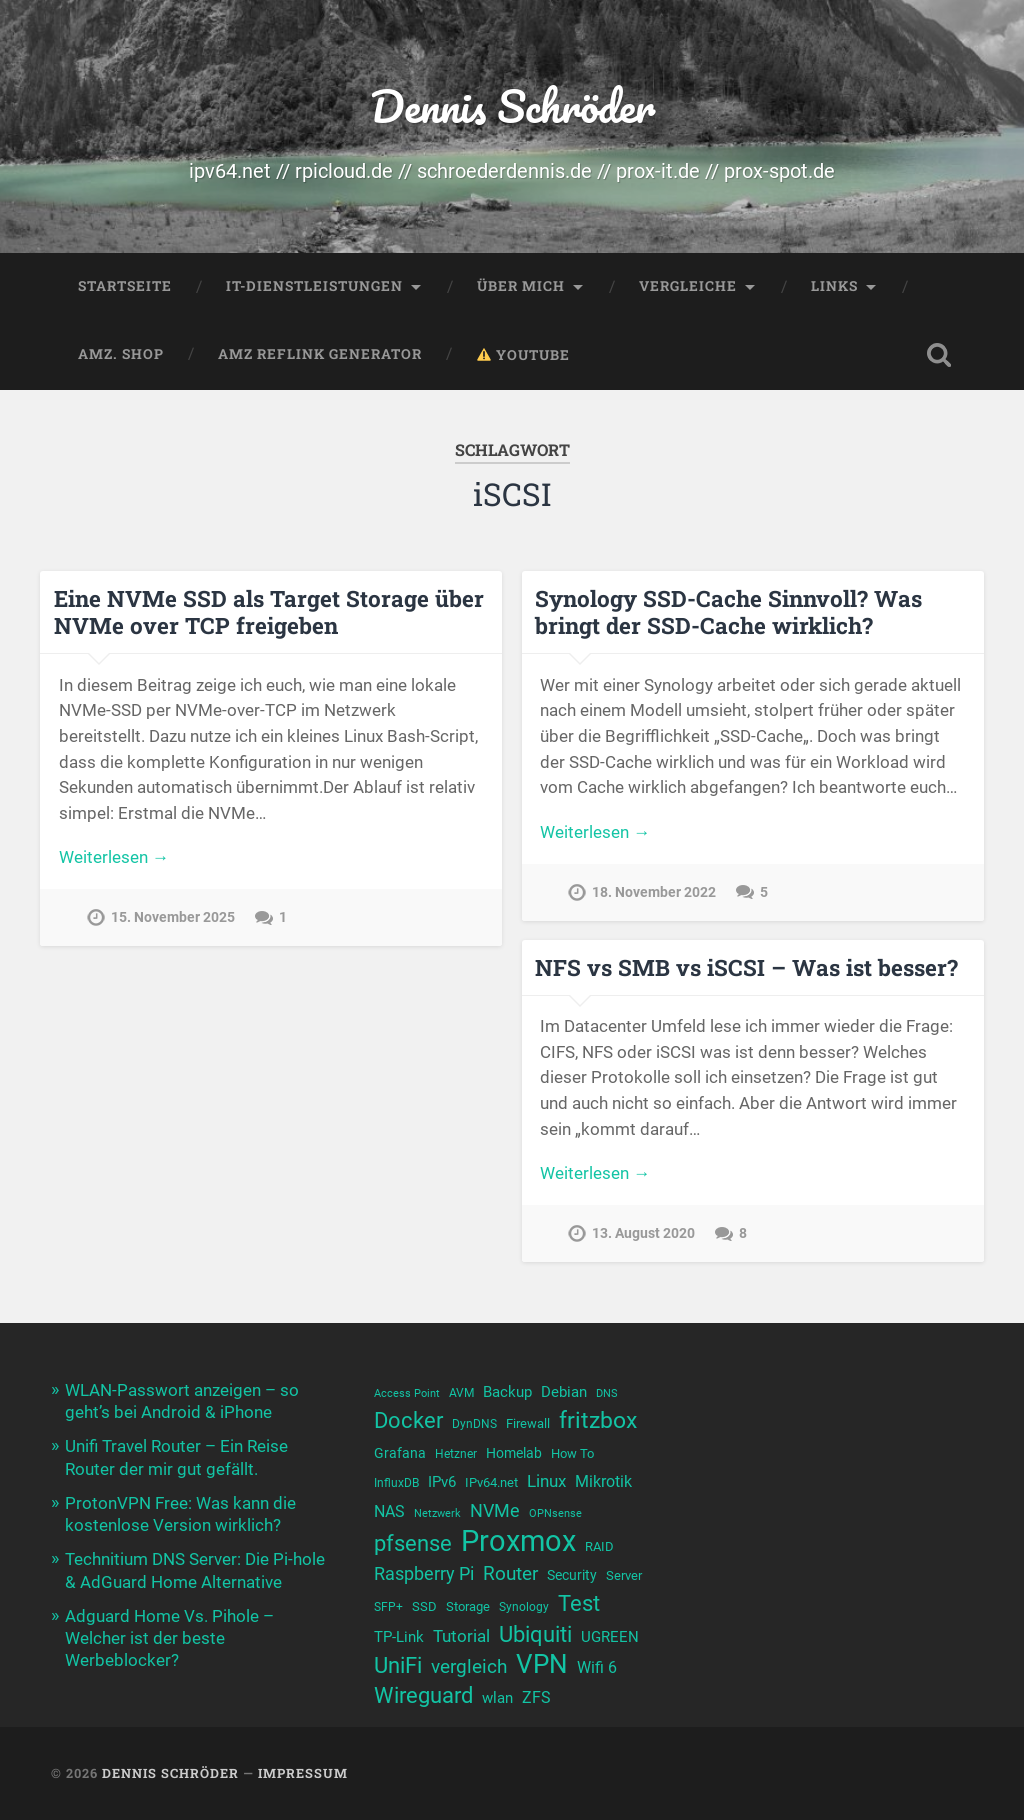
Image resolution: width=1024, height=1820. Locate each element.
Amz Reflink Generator (320, 354)
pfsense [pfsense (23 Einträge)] (413, 1543)
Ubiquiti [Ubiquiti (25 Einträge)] (535, 1634)
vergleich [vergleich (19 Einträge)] (469, 1666)
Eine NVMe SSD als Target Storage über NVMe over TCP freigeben (269, 611)
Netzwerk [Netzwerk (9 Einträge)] (437, 1513)
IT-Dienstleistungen (314, 286)
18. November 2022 (654, 892)
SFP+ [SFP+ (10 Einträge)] (388, 1607)
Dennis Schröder (512, 105)
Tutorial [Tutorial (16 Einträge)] (461, 1636)
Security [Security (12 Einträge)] (572, 1575)
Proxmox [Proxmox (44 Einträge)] (518, 1541)
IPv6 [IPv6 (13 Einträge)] (442, 1482)
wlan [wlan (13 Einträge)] (497, 1698)
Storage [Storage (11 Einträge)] (468, 1606)
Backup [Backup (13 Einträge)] (507, 1392)
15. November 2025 (173, 917)
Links (834, 286)
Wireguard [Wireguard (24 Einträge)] (423, 1695)
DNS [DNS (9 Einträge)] (607, 1393)
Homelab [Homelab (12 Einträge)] (514, 1453)
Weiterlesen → (114, 857)
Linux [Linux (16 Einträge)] (546, 1481)
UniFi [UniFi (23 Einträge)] (398, 1665)
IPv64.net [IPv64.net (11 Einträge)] (491, 1482)
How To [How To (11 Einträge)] (572, 1453)
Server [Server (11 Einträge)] (624, 1575)
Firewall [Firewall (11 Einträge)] (528, 1423)
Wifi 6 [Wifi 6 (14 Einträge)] (597, 1667)
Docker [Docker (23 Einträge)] (408, 1420)
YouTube (523, 355)
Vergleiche (688, 286)
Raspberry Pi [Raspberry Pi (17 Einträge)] (424, 1573)
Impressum (303, 1773)
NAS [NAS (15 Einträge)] (389, 1511)
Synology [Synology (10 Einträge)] (524, 1607)
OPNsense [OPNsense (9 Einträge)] (555, 1513)
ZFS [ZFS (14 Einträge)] (536, 1697)
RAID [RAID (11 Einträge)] (599, 1546)
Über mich (521, 286)
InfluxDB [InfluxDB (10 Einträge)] (396, 1483)
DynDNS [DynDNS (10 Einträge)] (474, 1424)
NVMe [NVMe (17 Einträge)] (495, 1510)
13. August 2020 (643, 1233)
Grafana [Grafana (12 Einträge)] (400, 1453)
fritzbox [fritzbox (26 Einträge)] (598, 1420)
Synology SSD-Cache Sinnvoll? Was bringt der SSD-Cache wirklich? (728, 611)
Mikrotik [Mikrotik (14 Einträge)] (603, 1481)
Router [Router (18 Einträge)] (510, 1574)
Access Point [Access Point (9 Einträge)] (407, 1393)
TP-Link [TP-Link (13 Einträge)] (399, 1637)
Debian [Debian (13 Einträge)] (564, 1392)
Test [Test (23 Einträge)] (579, 1603)
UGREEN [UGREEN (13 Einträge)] (610, 1637)
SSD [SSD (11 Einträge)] (424, 1606)
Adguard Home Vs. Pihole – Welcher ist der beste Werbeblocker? (169, 1638)
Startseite (125, 286)
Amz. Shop (121, 354)
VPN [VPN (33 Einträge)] (542, 1664)
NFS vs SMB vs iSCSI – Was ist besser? (746, 967)
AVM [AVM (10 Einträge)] (461, 1393)
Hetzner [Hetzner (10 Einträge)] (456, 1454)
